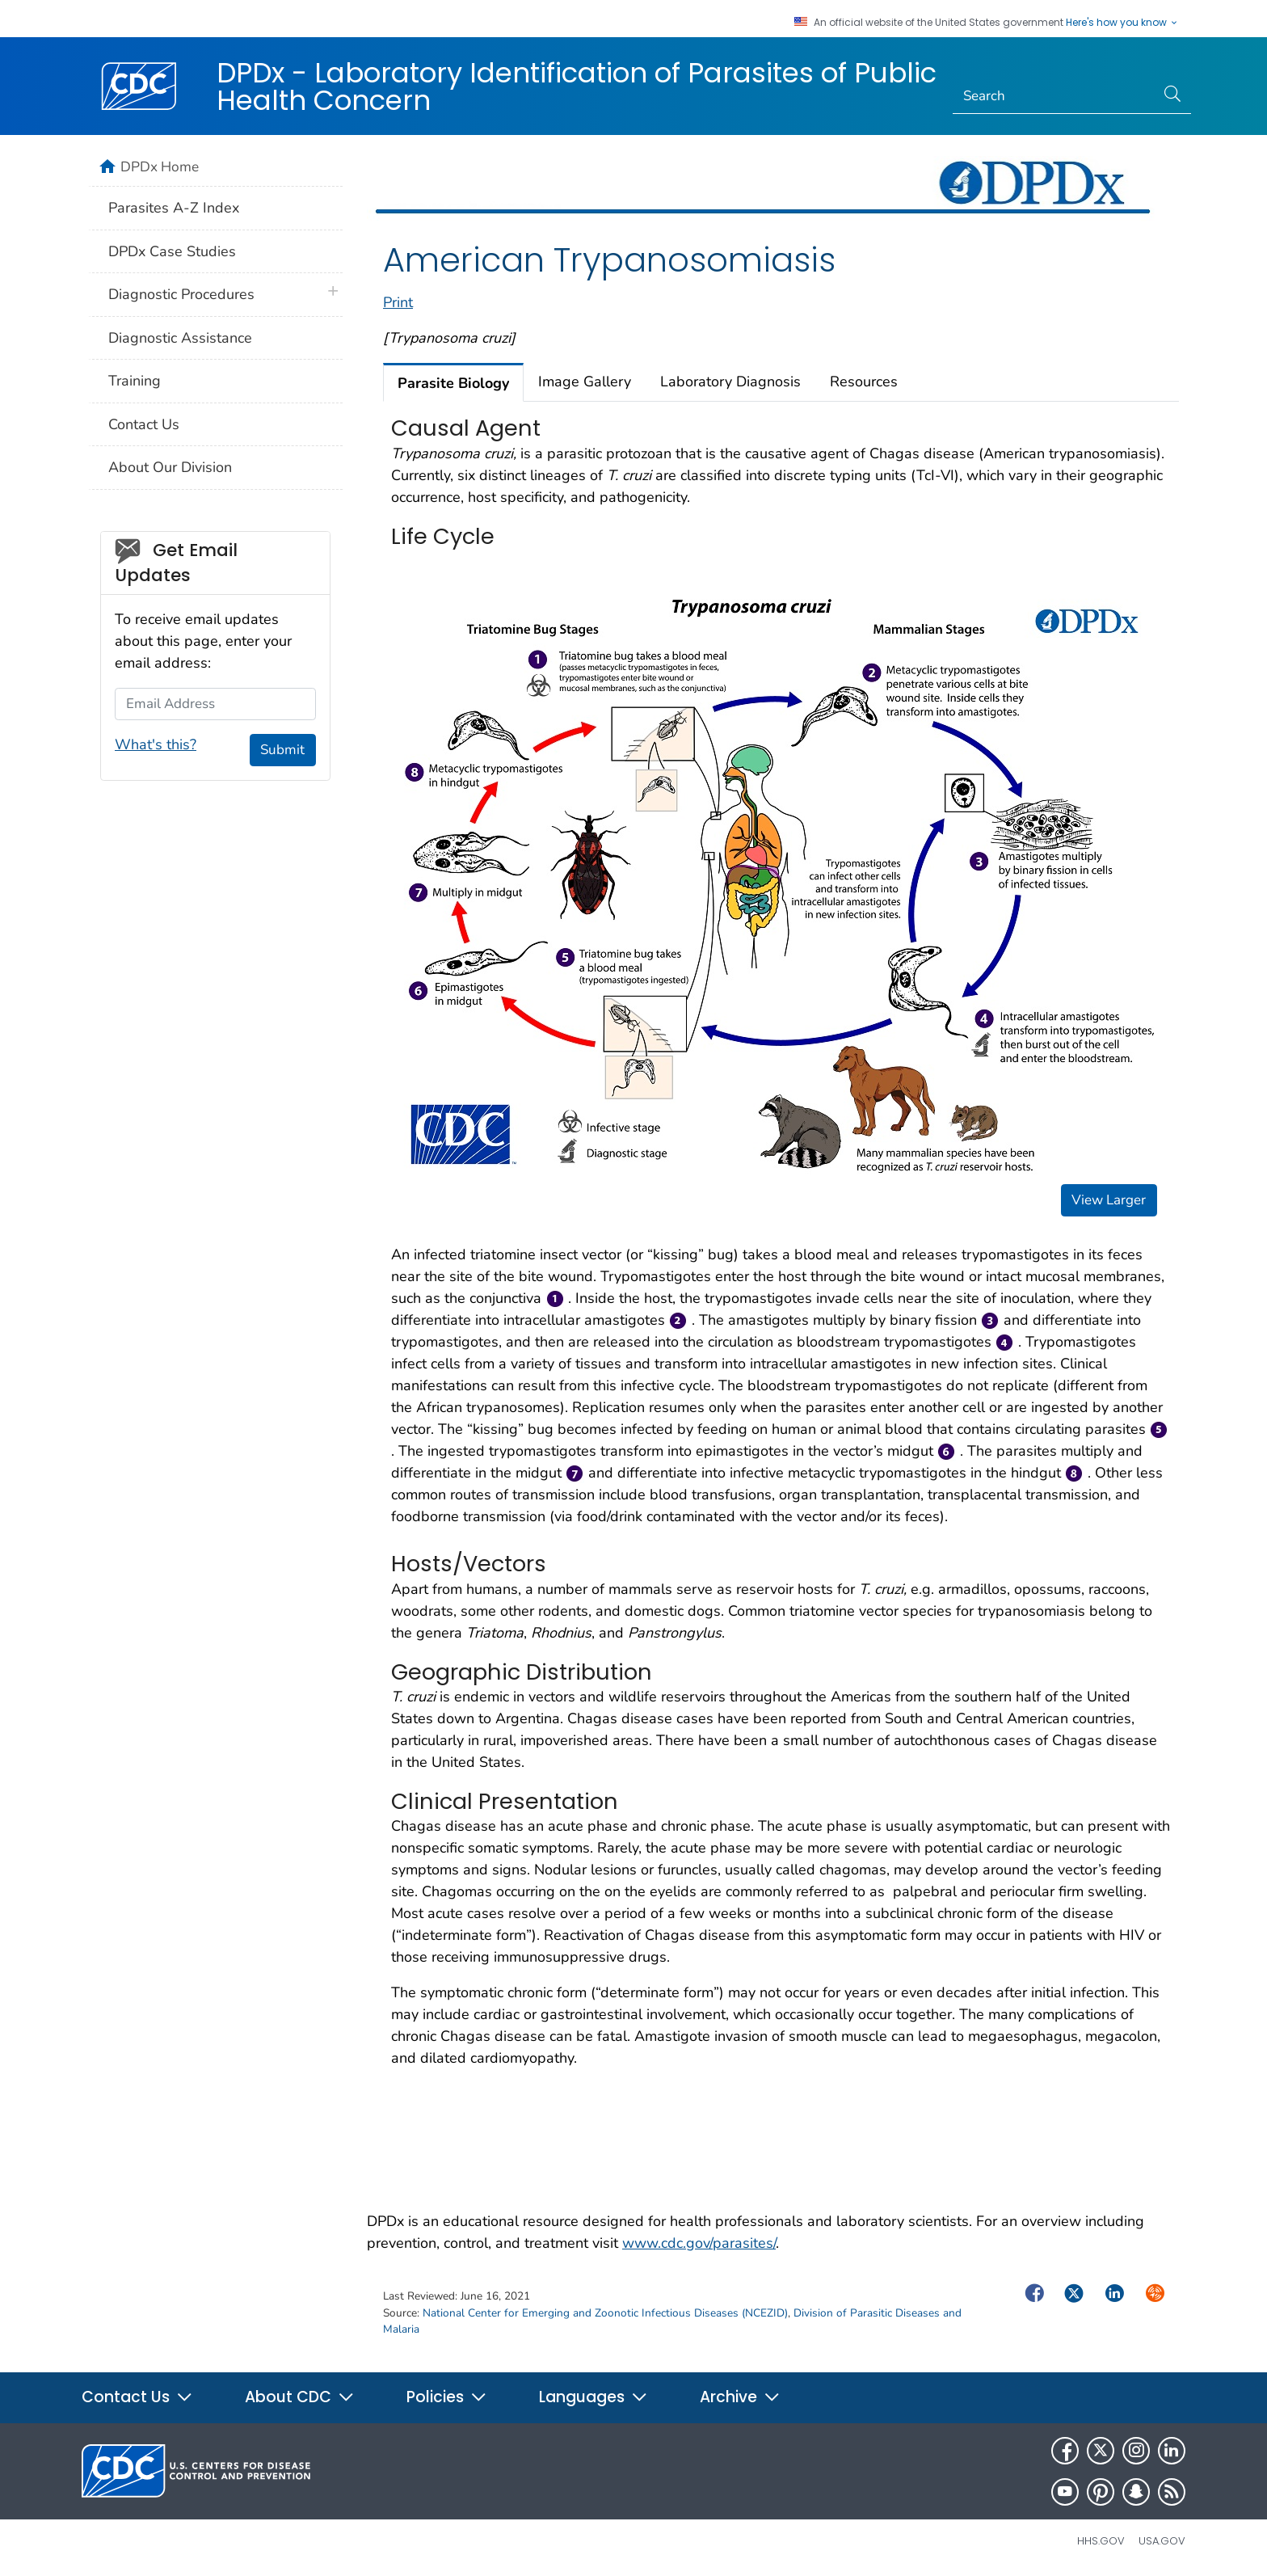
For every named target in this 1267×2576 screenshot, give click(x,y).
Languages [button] (593, 2397)
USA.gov (1162, 2541)
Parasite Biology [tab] (453, 383)
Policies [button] (446, 2397)
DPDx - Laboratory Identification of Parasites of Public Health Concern (577, 86)
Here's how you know (1122, 22)
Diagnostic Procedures (181, 294)
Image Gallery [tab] (584, 381)
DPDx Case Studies (172, 251)
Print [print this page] (398, 302)
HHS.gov (1101, 2541)
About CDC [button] (300, 2397)
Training (134, 380)
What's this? (155, 744)
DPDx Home (159, 166)
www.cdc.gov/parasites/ (699, 2243)
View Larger (1108, 1200)
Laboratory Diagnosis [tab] (730, 381)
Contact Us (143, 424)
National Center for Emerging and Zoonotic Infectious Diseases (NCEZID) (605, 2313)
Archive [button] (740, 2397)
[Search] (1054, 96)
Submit (282, 749)
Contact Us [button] (137, 2397)
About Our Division (170, 467)
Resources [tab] (864, 381)
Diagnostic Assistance (180, 338)
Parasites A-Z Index (173, 207)
